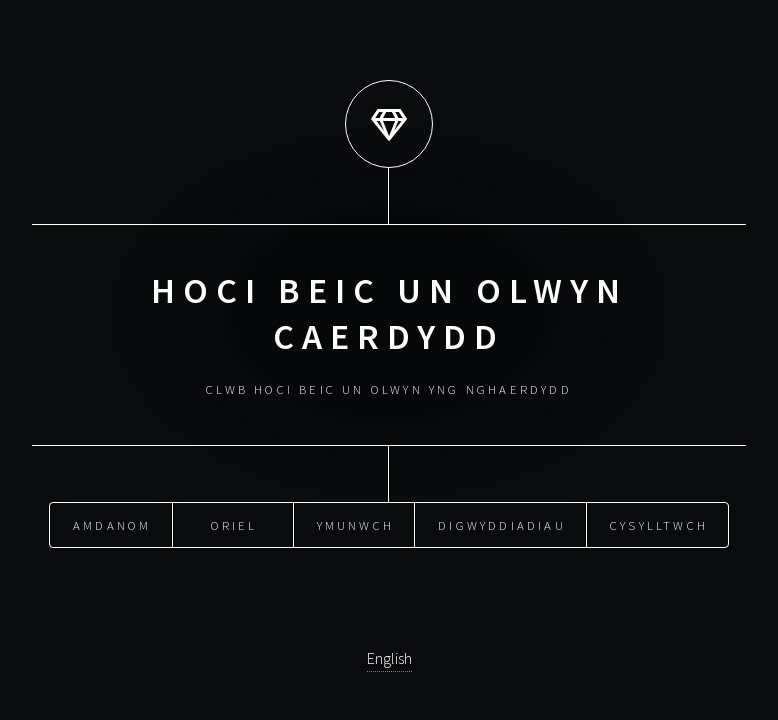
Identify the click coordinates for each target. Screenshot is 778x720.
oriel (234, 524)
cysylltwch (659, 524)
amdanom (112, 524)
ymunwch (355, 524)
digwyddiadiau (502, 524)
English (389, 658)
